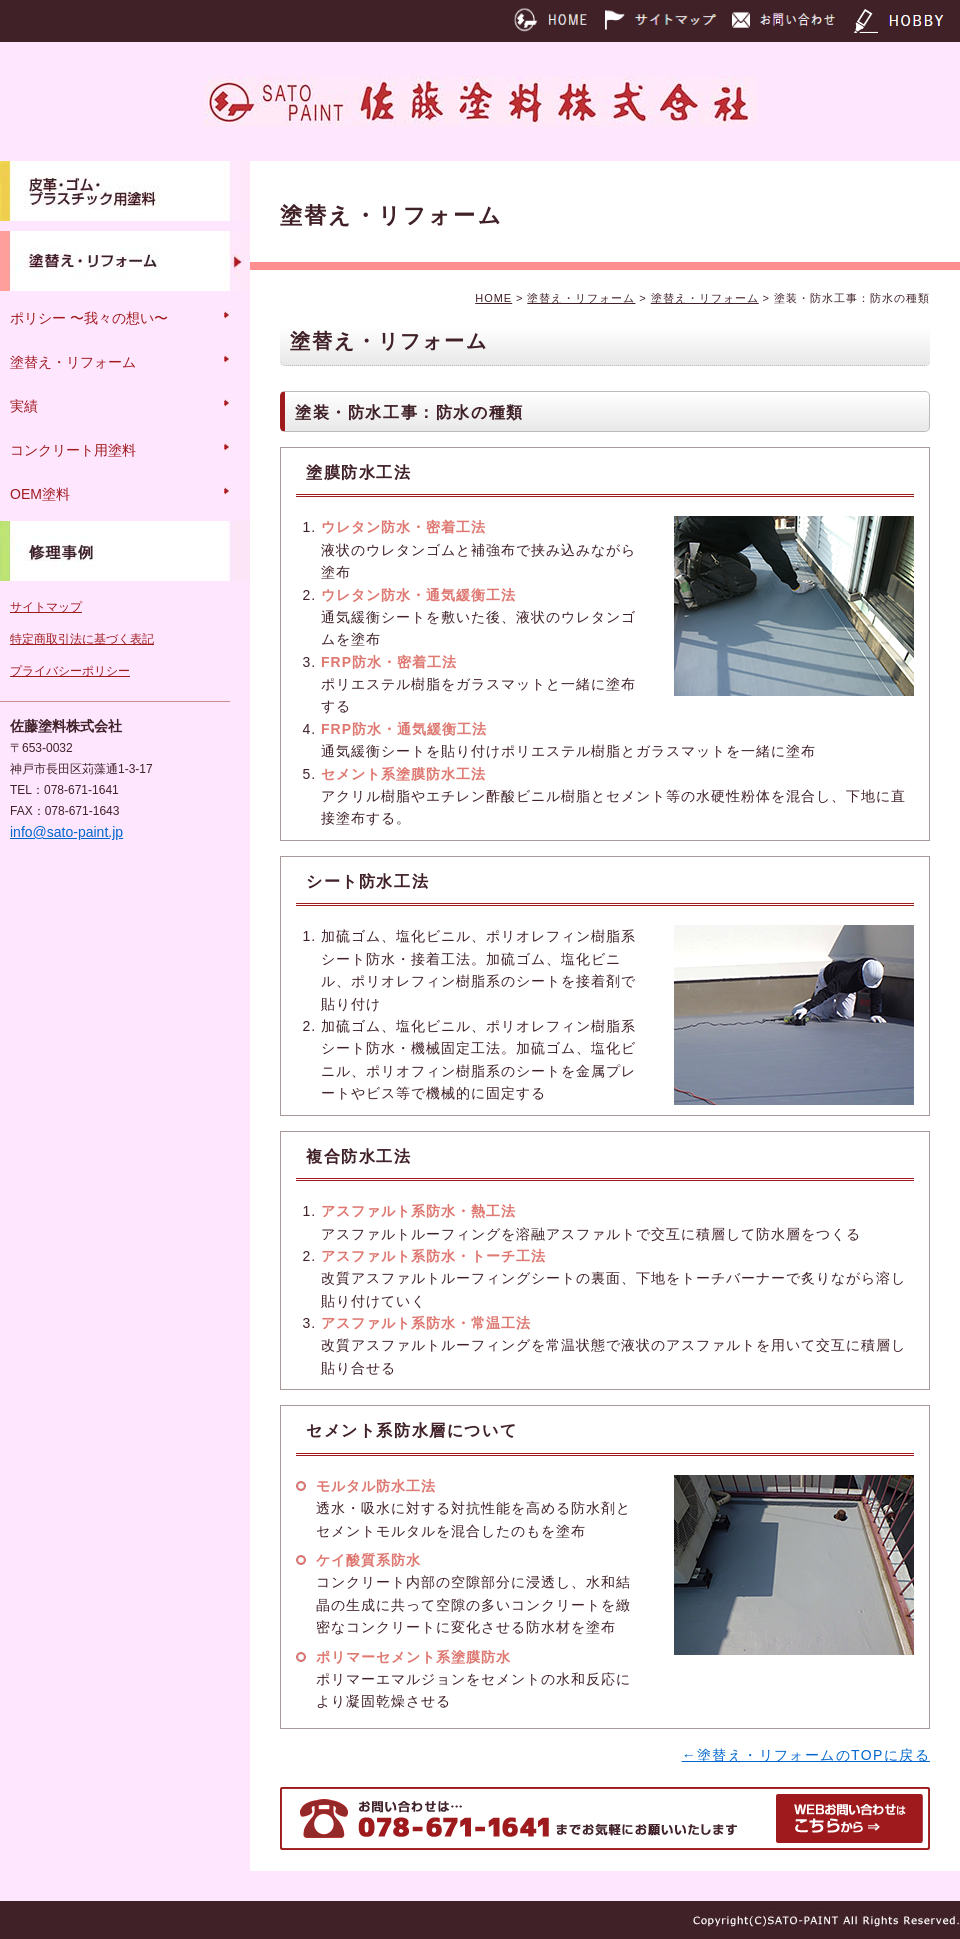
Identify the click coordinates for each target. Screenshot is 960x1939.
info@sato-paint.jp (66, 832)
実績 (24, 406)
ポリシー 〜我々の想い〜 (89, 318)
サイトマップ (46, 607)
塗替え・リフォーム (581, 298)
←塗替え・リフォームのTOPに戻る (806, 1755)
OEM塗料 (40, 494)
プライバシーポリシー (70, 671)
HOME (493, 298)
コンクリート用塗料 (73, 450)
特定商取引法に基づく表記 (82, 639)
